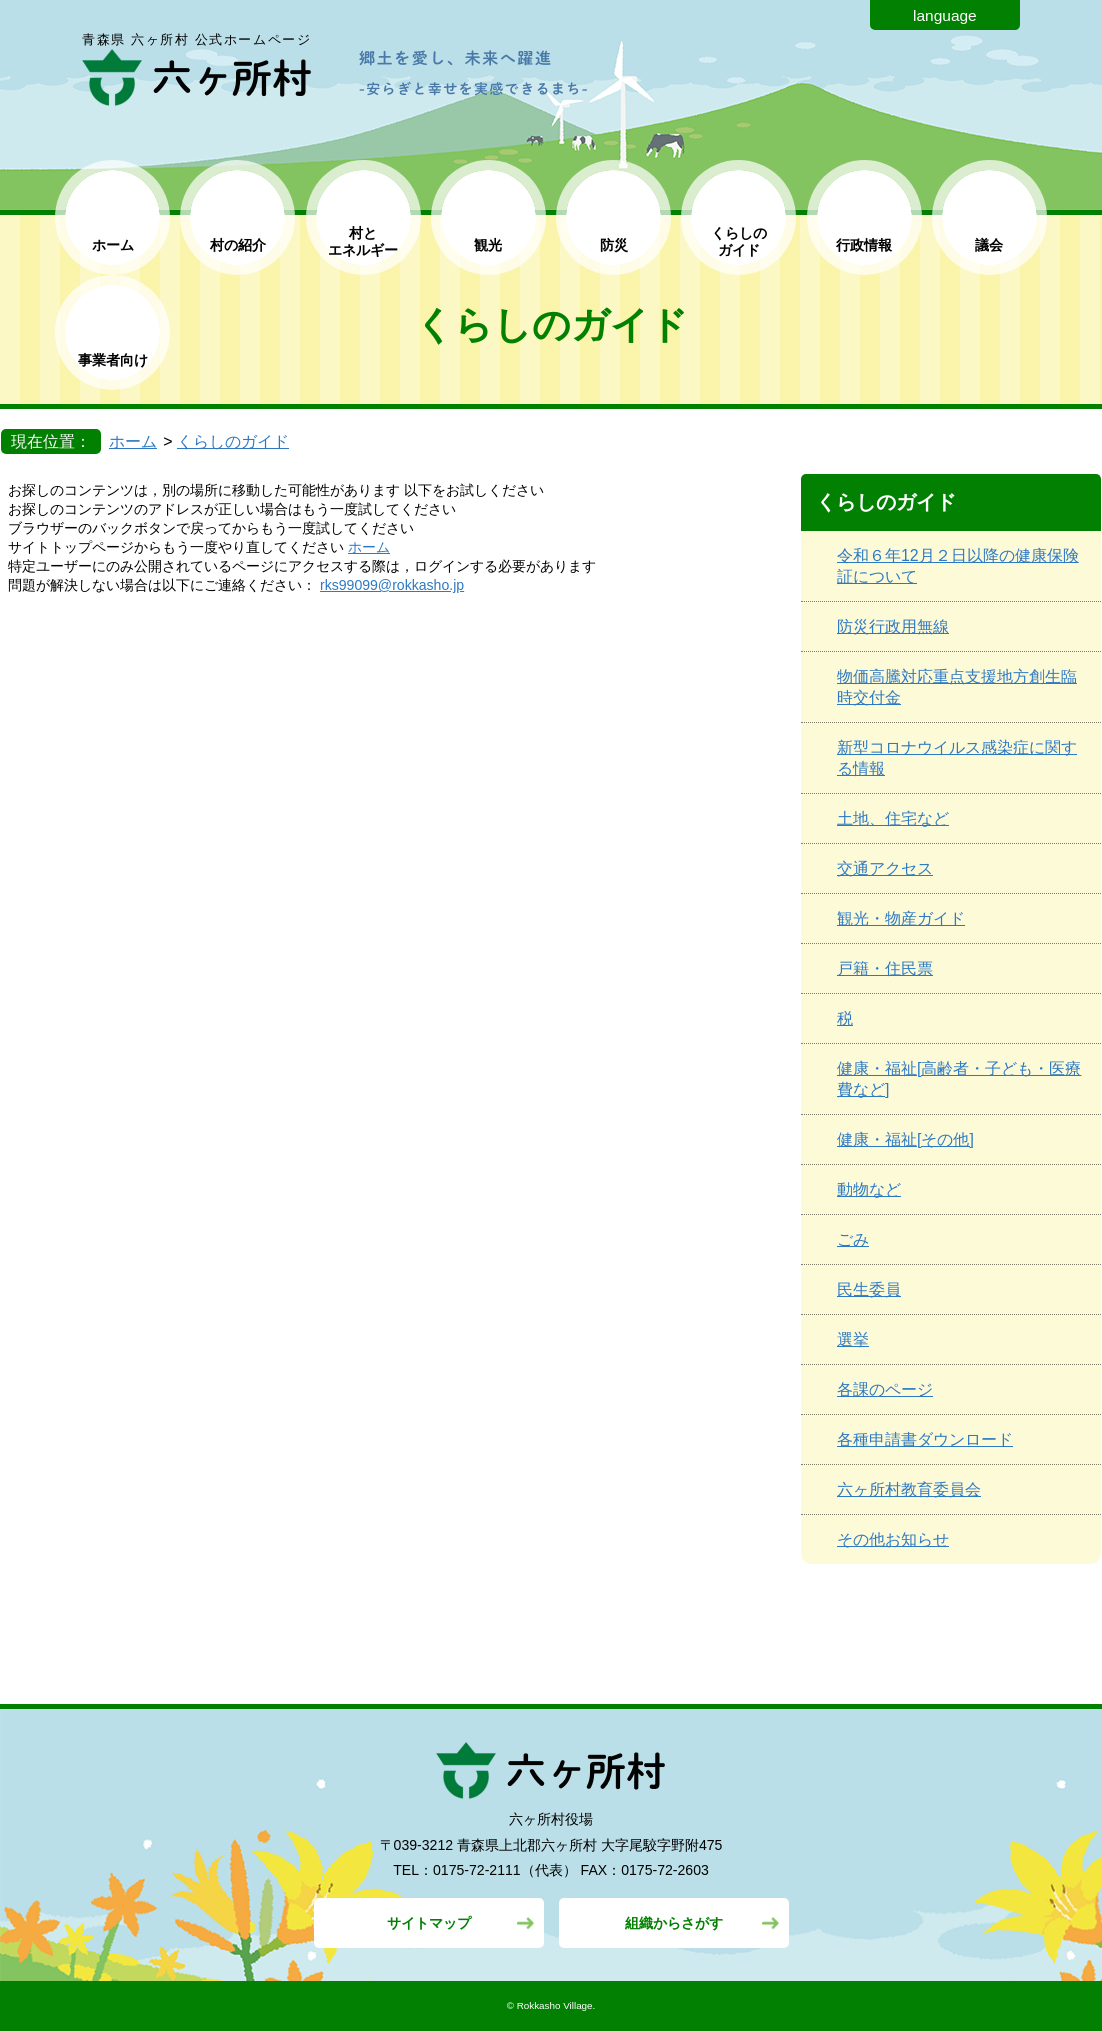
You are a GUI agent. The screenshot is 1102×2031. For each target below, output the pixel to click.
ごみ (853, 1239)
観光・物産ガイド (901, 918)
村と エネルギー (363, 241)
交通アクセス (885, 868)
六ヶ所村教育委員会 (909, 1489)
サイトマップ (429, 1923)
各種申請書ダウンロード (925, 1439)
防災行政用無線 (893, 626)
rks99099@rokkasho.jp (392, 585)
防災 (614, 245)
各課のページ (885, 1389)
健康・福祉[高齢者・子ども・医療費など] (959, 1079)
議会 (989, 245)
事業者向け (113, 360)
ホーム (113, 245)
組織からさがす (674, 1923)
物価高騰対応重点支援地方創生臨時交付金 (957, 687)
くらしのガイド (233, 441)
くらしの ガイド (739, 241)
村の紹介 (238, 245)
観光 (488, 245)
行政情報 (864, 245)
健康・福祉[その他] (905, 1139)
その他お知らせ (893, 1539)
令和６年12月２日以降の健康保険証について (958, 566)
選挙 (853, 1339)
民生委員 (869, 1289)
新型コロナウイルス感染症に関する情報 (957, 758)
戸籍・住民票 (885, 968)
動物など (869, 1189)
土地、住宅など (893, 818)
